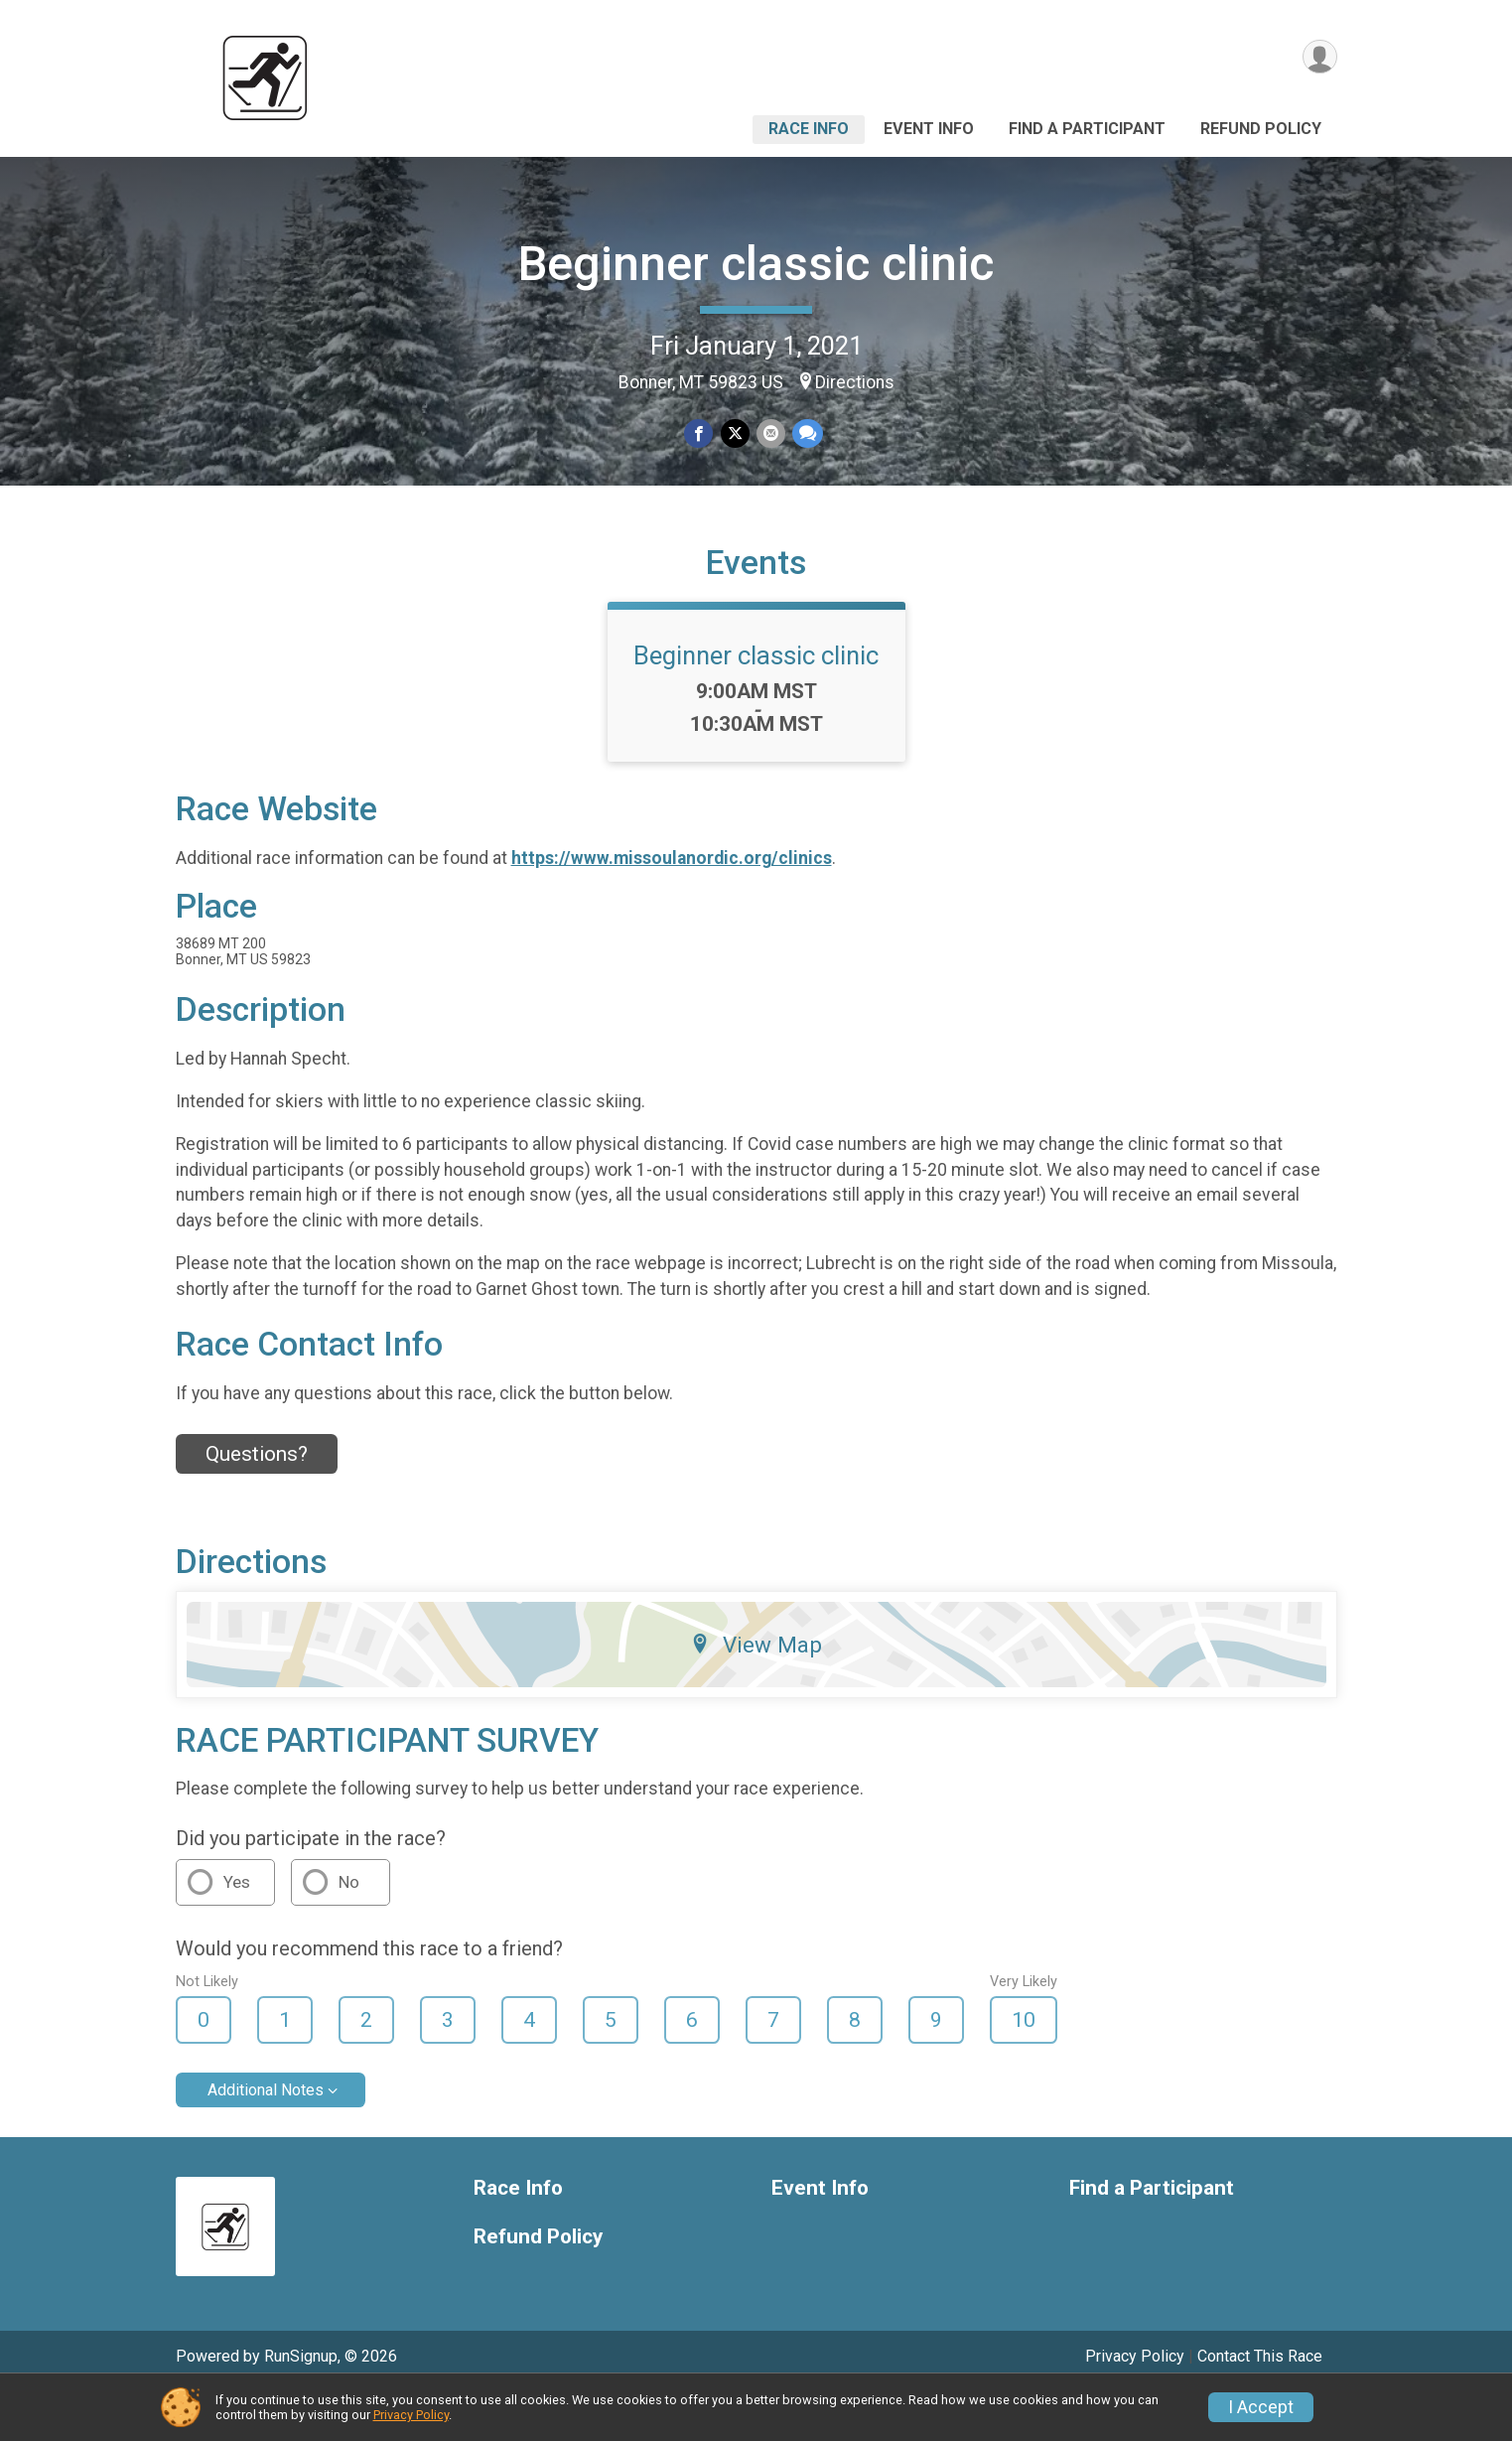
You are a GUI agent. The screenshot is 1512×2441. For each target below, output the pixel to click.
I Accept (1261, 2407)
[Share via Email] (770, 433)
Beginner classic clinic (756, 263)
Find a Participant (1087, 128)
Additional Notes (265, 2138)
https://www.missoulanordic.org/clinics (671, 906)
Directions (854, 382)
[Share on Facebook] (700, 433)
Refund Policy (1260, 128)
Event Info (929, 128)
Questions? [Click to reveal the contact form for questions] (257, 1502)
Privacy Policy (411, 2414)
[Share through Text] (805, 433)
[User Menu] (1319, 58)
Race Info (808, 128)
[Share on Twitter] (735, 433)
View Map (756, 1692)
